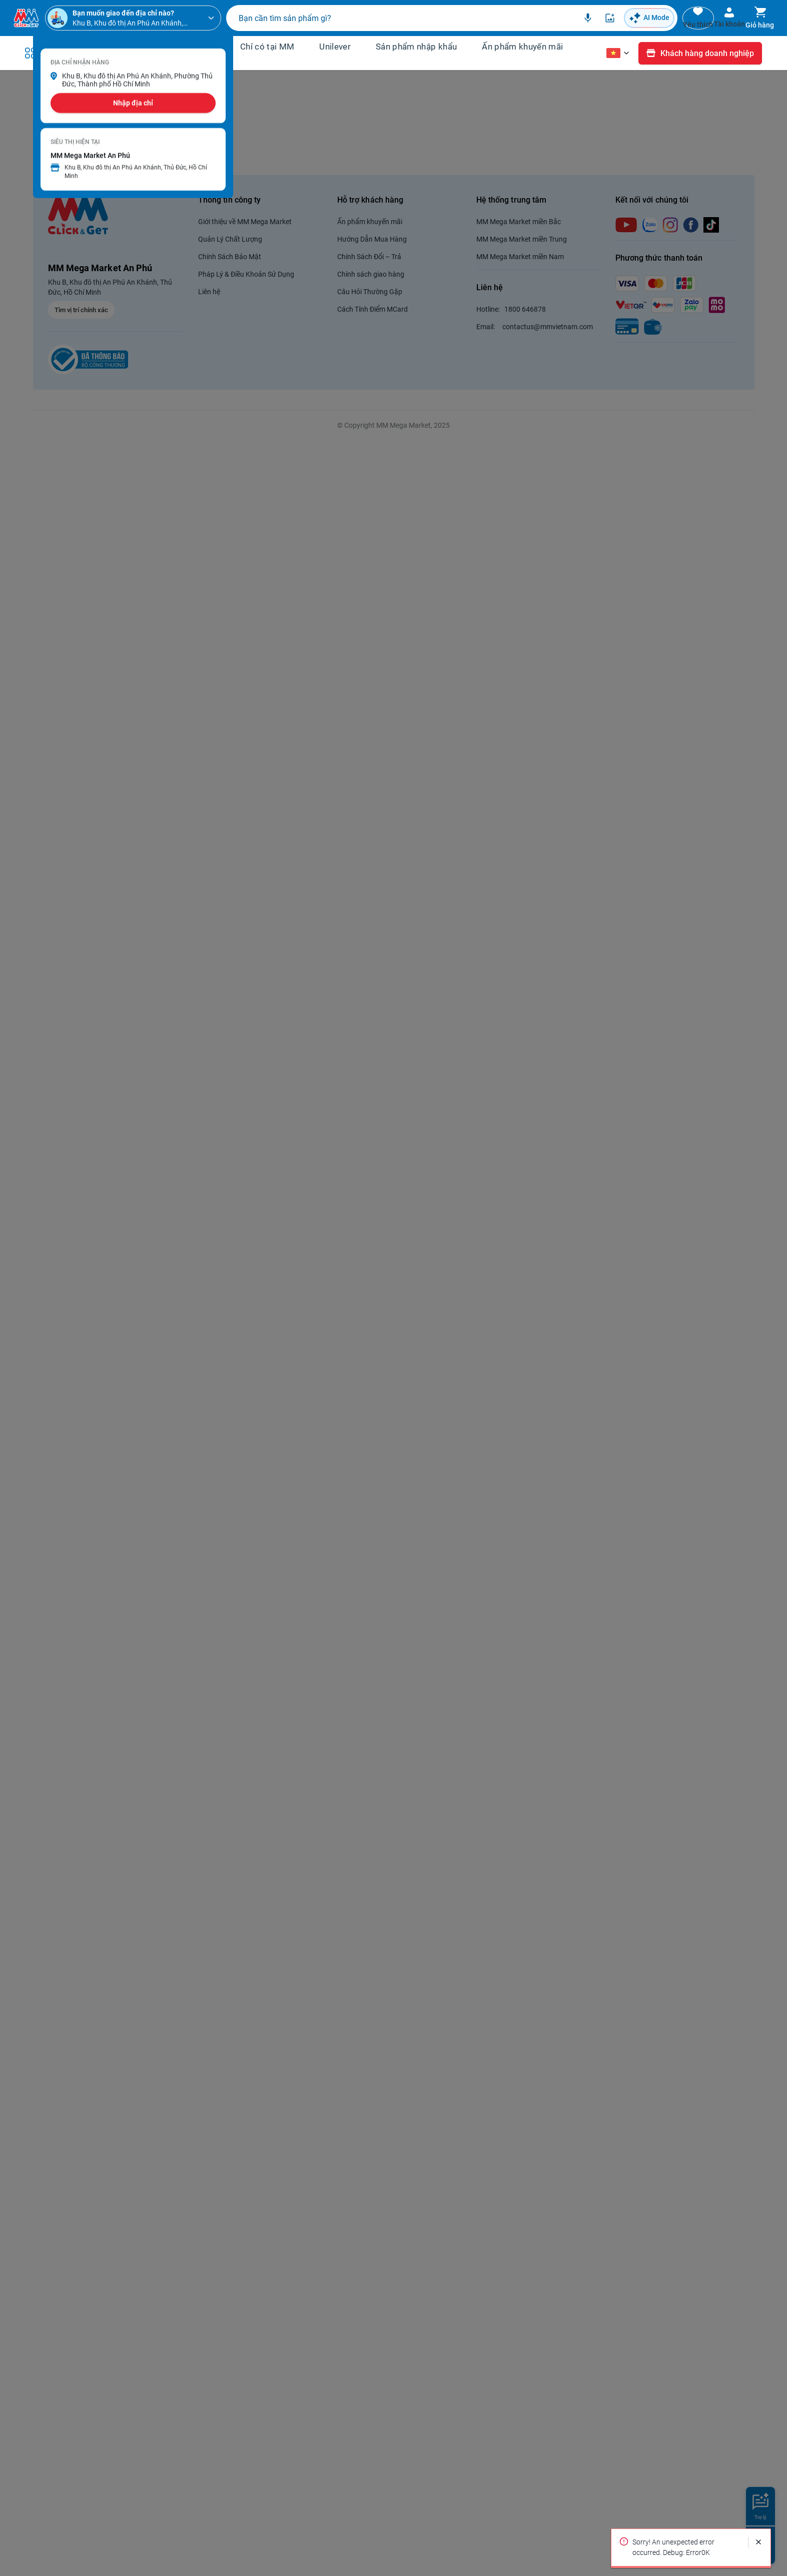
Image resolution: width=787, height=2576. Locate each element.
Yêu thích (653, 27)
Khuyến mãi (192, 51)
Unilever (335, 51)
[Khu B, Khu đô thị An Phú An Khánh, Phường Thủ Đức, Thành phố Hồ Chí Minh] (131, 21)
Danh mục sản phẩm (90, 57)
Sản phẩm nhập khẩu (416, 51)
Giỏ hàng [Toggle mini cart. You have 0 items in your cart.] (751, 27)
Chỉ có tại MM (267, 51)
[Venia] (26, 21)
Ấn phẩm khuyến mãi (522, 51)
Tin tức (184, 64)
